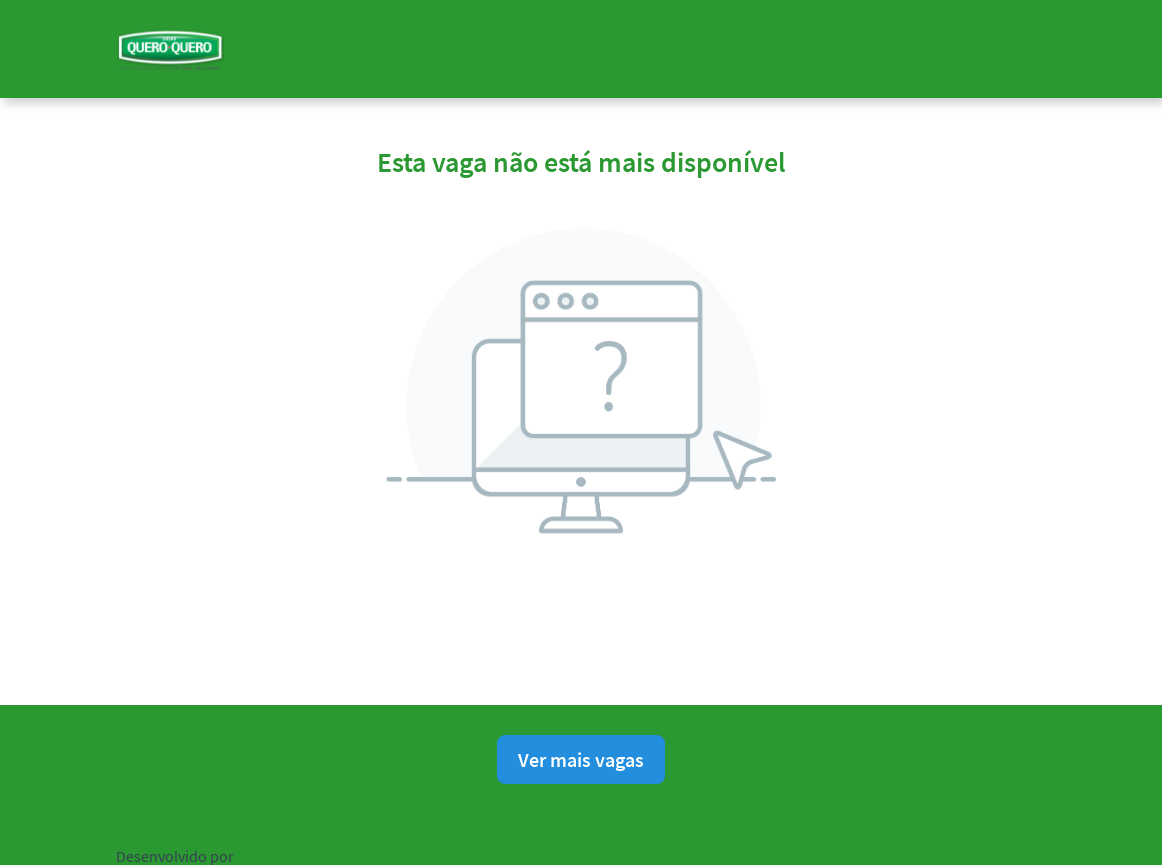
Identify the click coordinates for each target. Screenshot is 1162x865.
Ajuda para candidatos (960, 852)
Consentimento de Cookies (793, 852)
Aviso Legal (659, 852)
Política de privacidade (539, 852)
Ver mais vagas (581, 759)
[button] (1030, 48)
